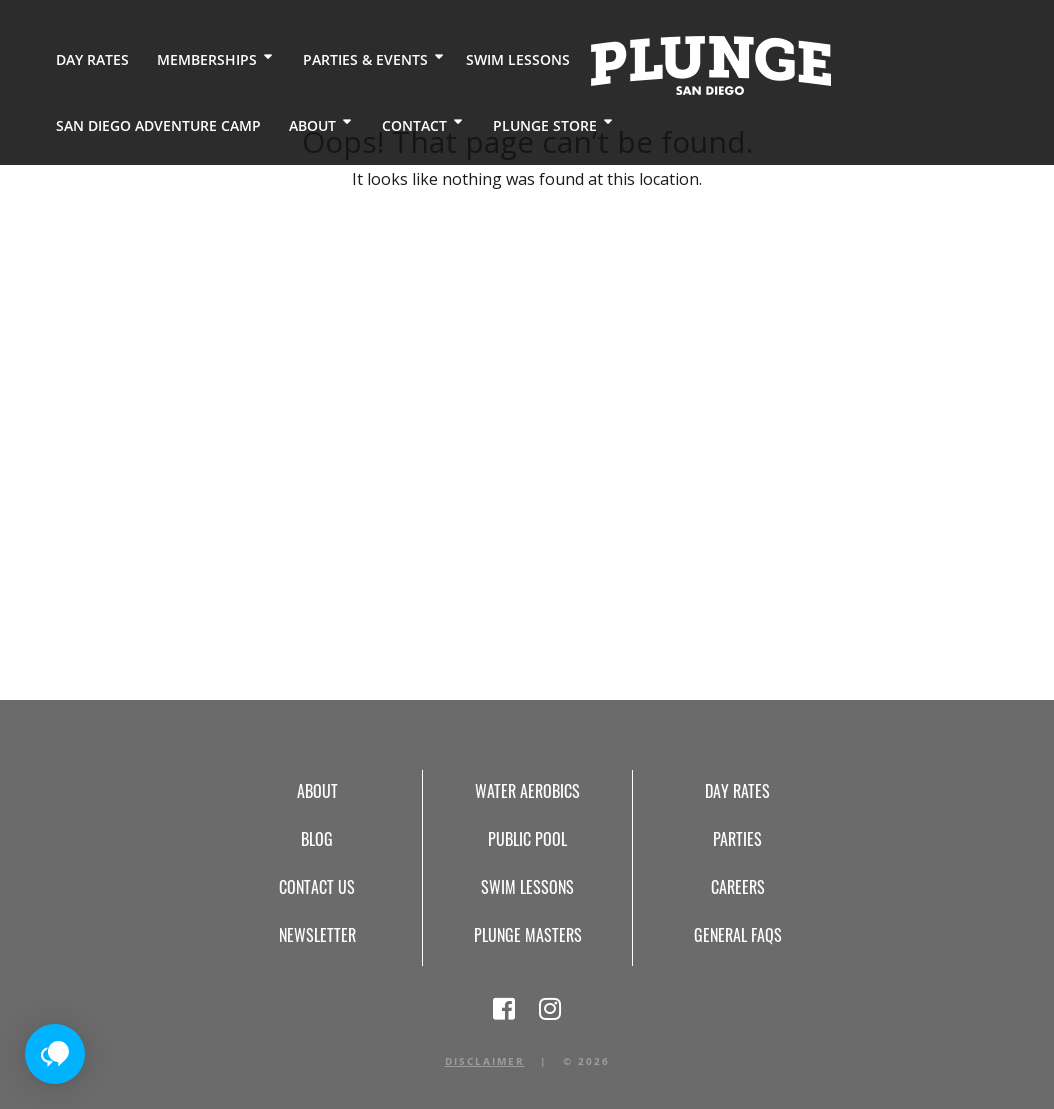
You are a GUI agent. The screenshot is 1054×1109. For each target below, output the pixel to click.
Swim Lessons (516, 59)
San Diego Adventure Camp (158, 124)
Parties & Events (364, 59)
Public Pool (527, 839)
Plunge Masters (528, 935)
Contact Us (317, 887)
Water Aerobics (527, 791)
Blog (317, 839)
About (311, 124)
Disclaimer (485, 1061)
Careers (738, 887)
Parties (737, 839)
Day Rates (92, 59)
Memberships (206, 59)
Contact (413, 124)
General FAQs (738, 935)
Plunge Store (544, 124)
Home (709, 65)
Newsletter (317, 935)
